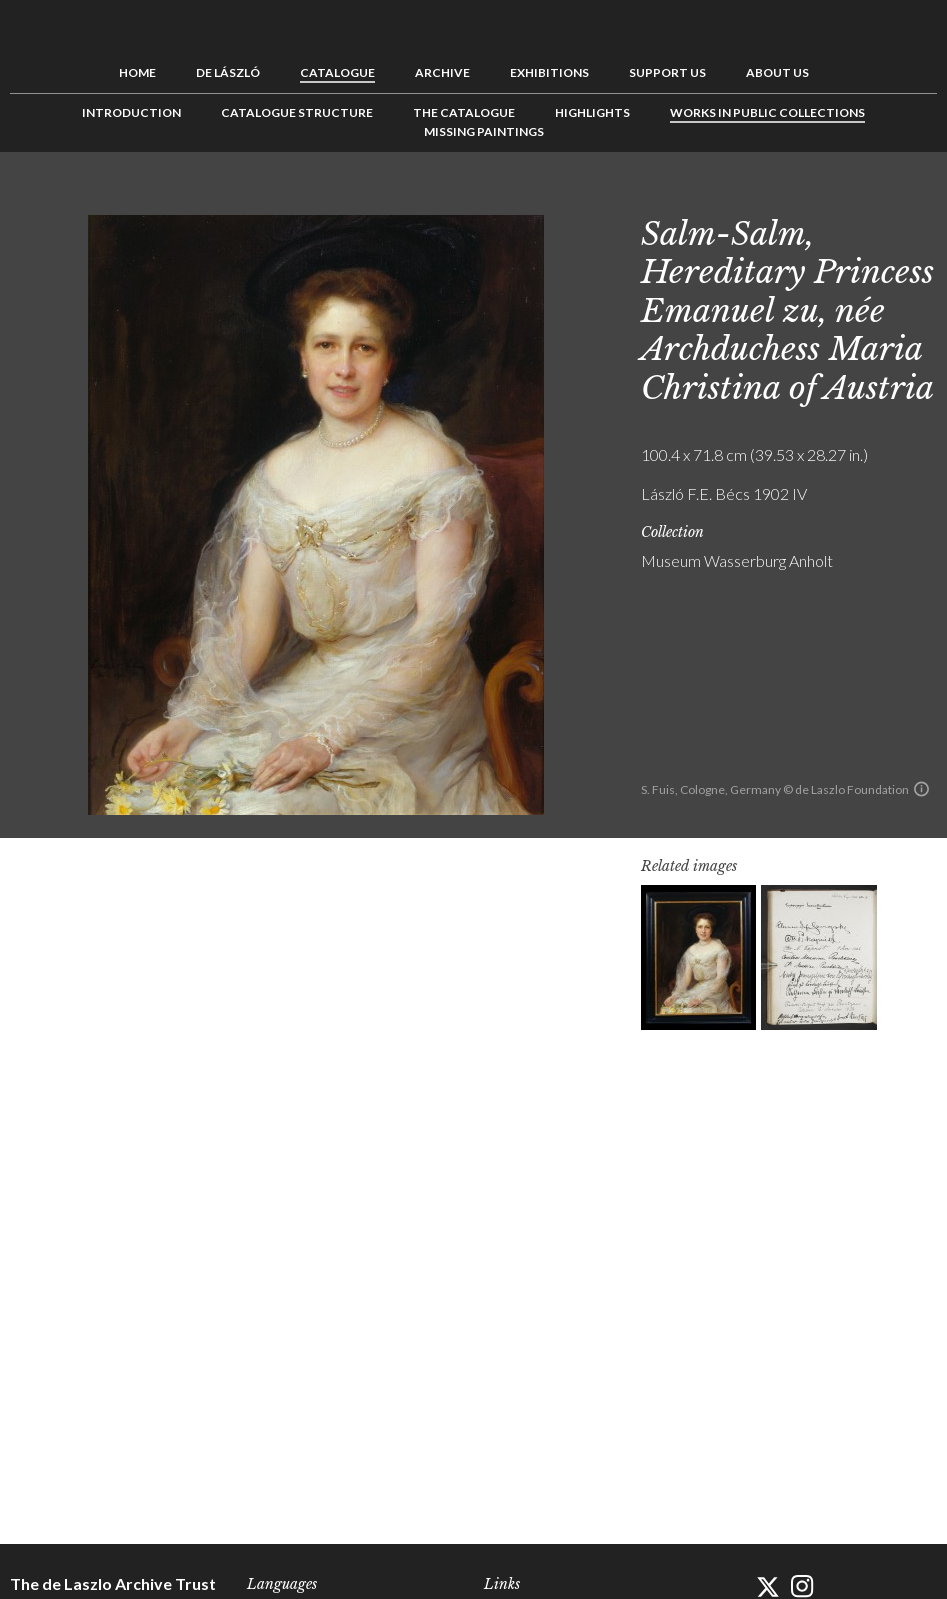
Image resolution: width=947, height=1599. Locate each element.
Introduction (131, 112)
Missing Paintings (484, 131)
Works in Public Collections (767, 112)
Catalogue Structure (297, 112)
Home (137, 72)
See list (891, 197)
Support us (667, 72)
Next (922, 197)
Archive (442, 72)
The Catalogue (464, 112)
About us (777, 72)
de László (228, 72)
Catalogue (337, 72)
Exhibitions (549, 72)
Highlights (592, 112)
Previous (860, 197)
